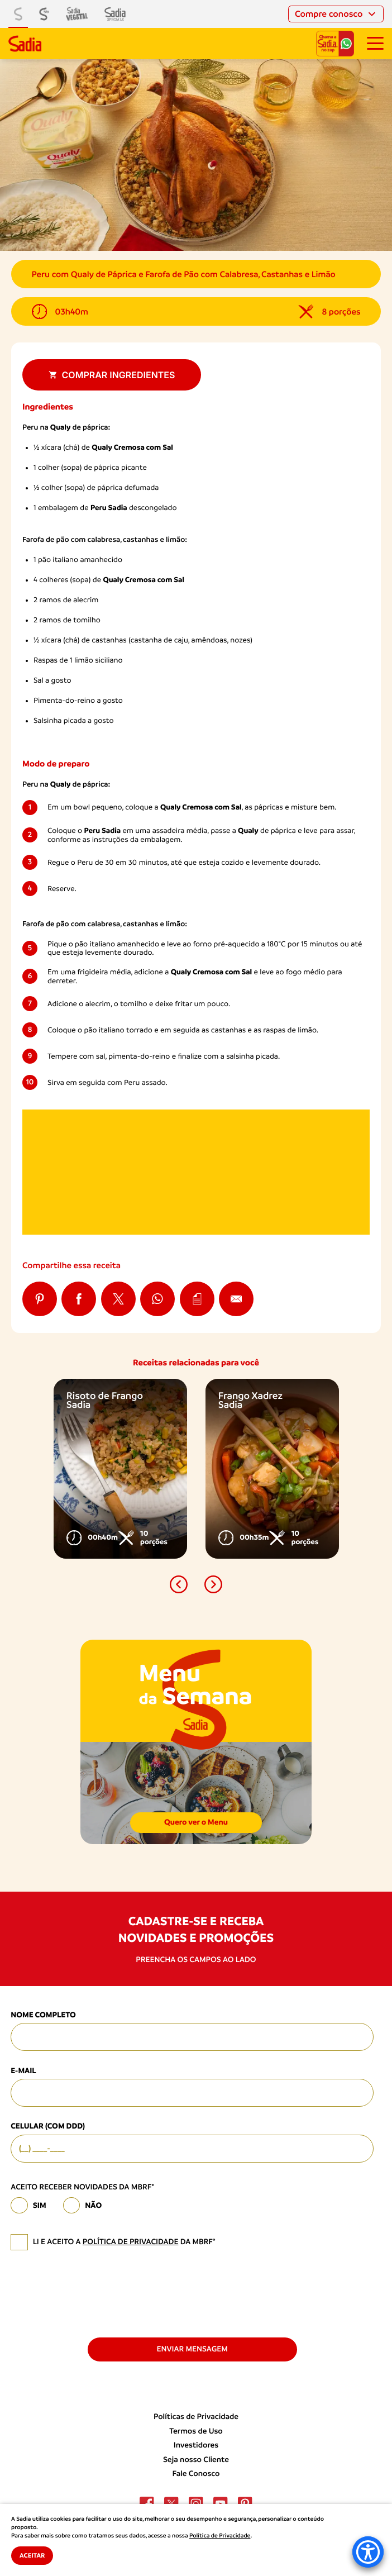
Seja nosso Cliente (196, 2459)
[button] (179, 1584)
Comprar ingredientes (112, 374)
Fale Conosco (196, 2473)
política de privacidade (131, 2241)
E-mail (23, 2070)
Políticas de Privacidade (196, 2416)
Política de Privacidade (219, 2535)
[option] (120, 1469)
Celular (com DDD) (48, 2126)
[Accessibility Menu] (368, 2552)
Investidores (196, 2445)
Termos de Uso (195, 2431)
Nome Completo (43, 2015)
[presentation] (95, 2293)
